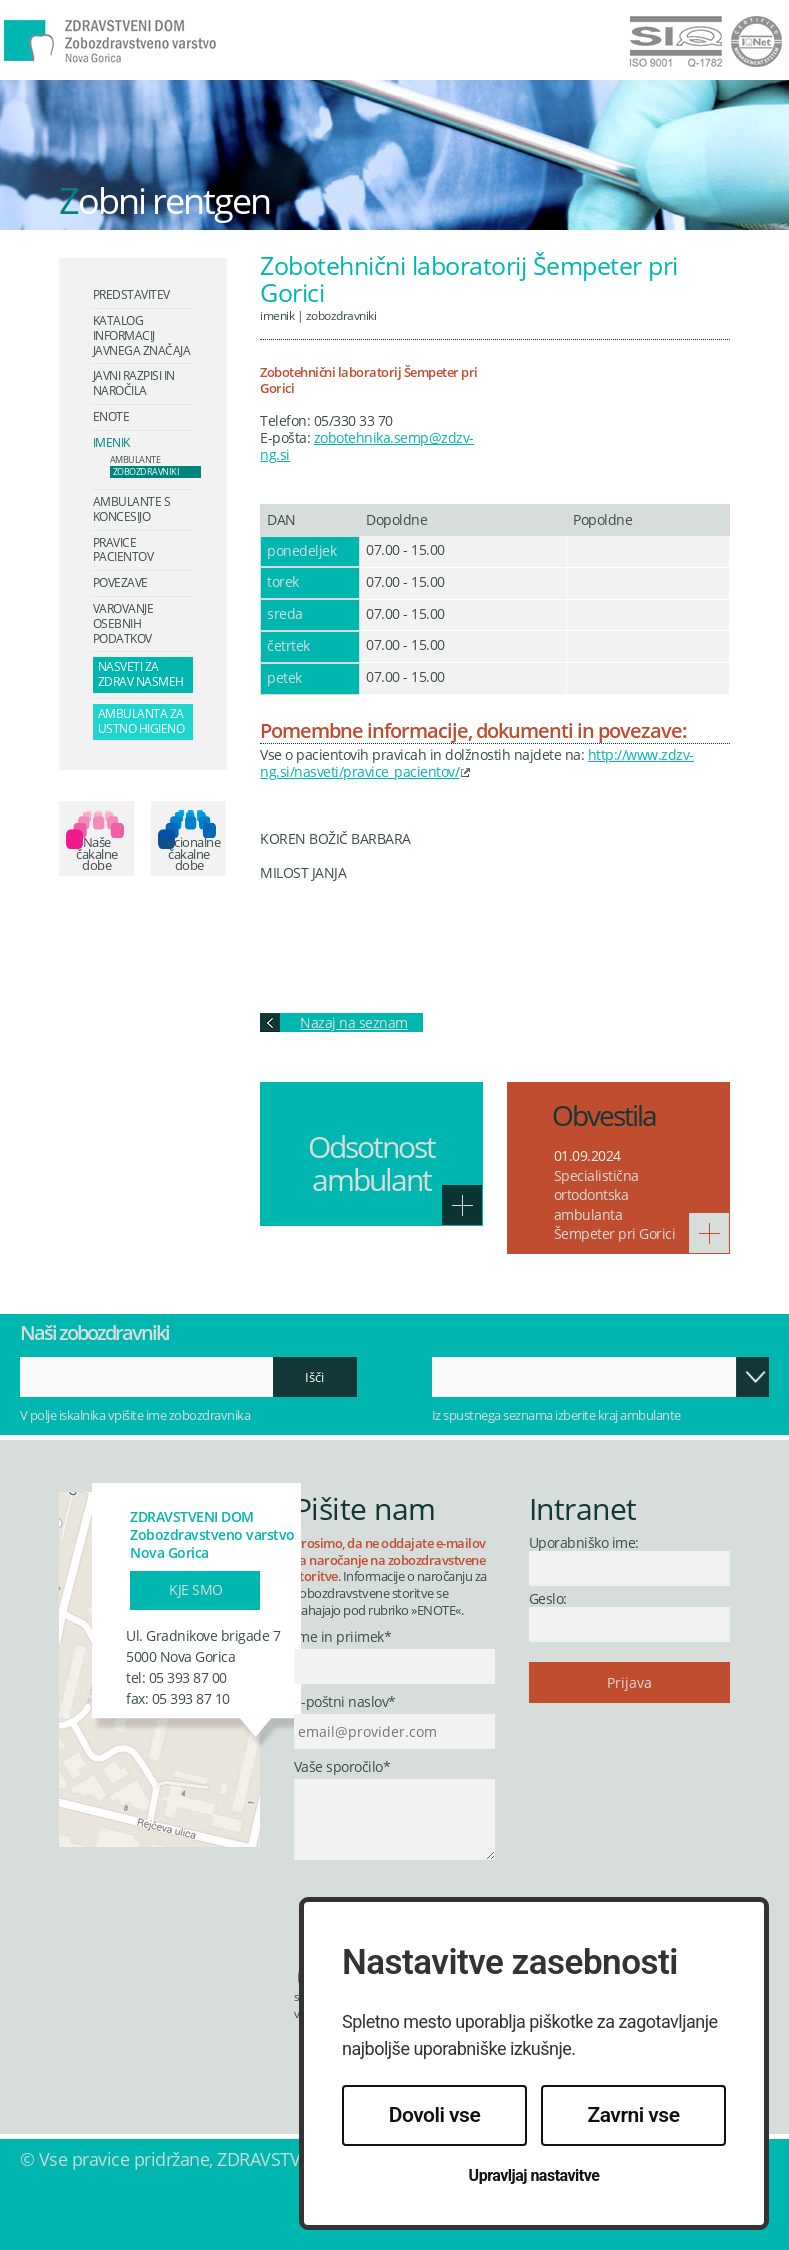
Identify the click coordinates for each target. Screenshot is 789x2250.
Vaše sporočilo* (342, 1767)
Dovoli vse (434, 2115)
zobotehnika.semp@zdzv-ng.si (367, 446)
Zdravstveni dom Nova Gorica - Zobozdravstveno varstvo (165, 54)
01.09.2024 (587, 1155)
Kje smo (196, 1589)
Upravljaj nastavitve (534, 2175)
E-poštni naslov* (345, 1702)
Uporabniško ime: (584, 1542)
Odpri (753, 1377)
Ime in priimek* (343, 1637)
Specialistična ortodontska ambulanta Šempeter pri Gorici (615, 1205)
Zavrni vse (634, 2115)
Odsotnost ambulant (371, 1163)
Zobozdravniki (341, 315)
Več (462, 1205)
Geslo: (548, 1598)
